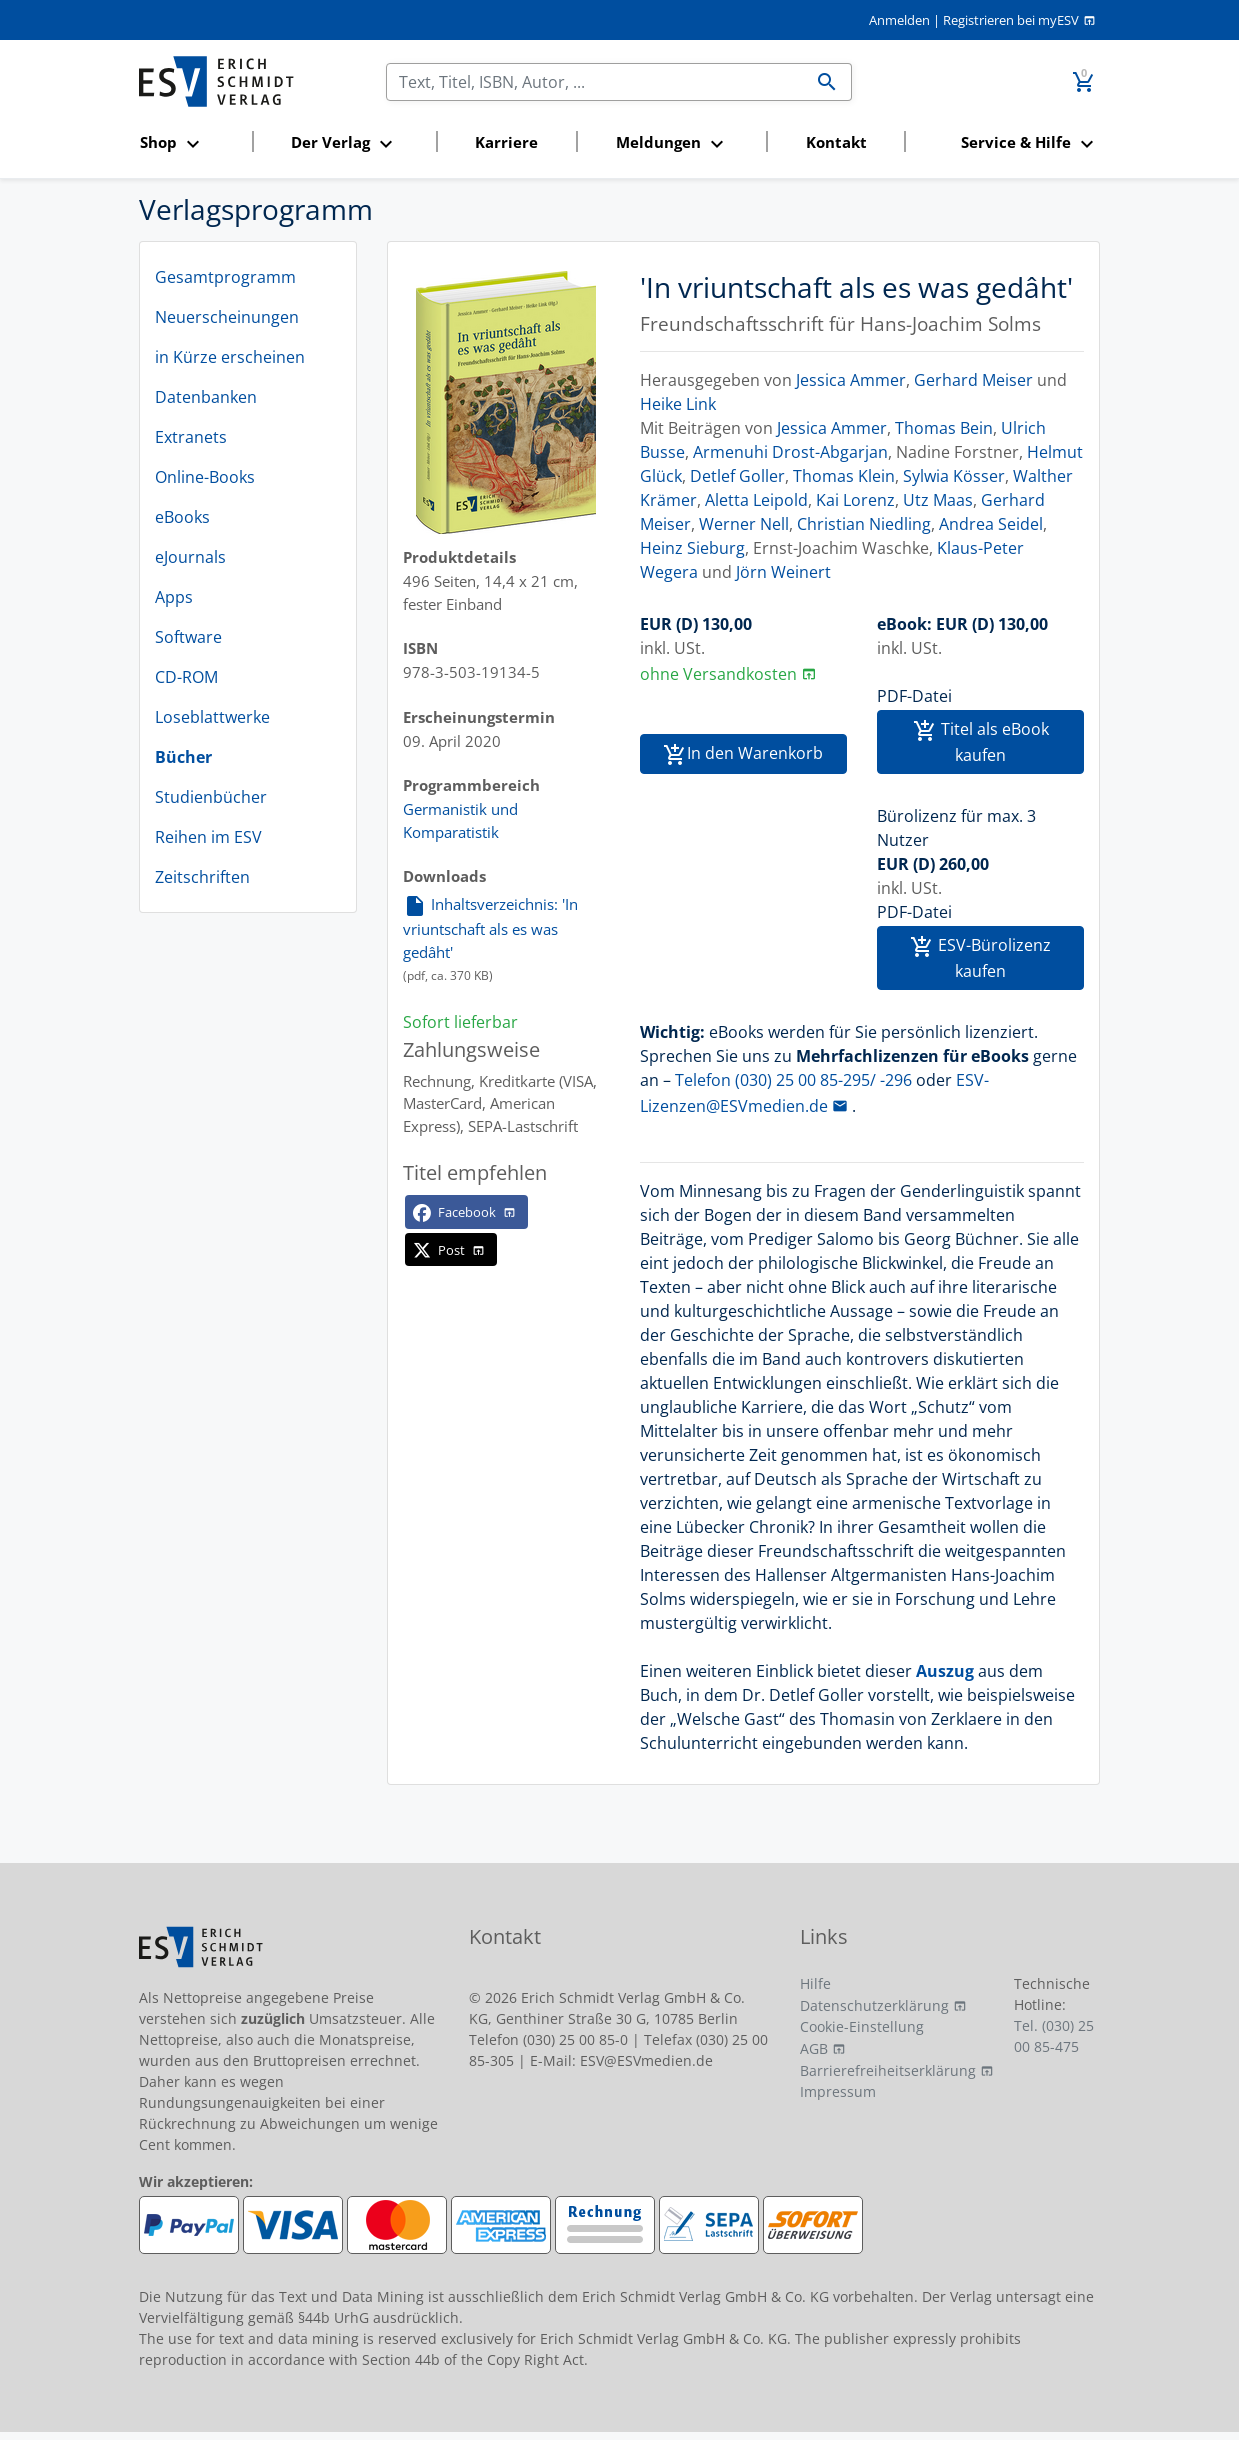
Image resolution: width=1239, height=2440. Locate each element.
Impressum (838, 2091)
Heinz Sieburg (692, 548)
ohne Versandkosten (718, 674)
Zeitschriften (202, 877)
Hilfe (815, 1983)
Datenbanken (206, 397)
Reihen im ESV (208, 837)
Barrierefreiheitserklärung (888, 2070)
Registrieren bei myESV (1011, 20)
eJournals (190, 557)
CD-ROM (186, 677)
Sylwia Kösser (954, 476)
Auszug (945, 1671)
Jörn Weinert (783, 572)
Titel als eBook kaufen (981, 742)
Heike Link (678, 404)
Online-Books (205, 477)
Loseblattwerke (212, 717)
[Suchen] (595, 82)
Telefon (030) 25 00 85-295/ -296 (793, 1080)
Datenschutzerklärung (874, 2005)
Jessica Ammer (851, 380)
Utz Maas (938, 500)
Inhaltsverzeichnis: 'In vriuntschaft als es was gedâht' (490, 927)
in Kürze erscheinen (230, 357)
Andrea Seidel (991, 524)
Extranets (191, 437)
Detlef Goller (737, 476)
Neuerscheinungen (227, 317)
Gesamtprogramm (225, 277)
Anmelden (899, 20)
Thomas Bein (944, 428)
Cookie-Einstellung (862, 2026)
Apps (174, 597)
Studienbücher (211, 797)
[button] (190, 143)
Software (188, 637)
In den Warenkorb (743, 754)
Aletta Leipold (756, 500)
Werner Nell (744, 524)
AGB (814, 2048)
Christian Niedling (864, 524)
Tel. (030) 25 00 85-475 (1054, 2036)
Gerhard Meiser (973, 380)
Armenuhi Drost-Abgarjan (790, 452)
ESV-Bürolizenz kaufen (980, 958)
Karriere (506, 142)
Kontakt (836, 142)
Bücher (183, 757)
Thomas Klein (844, 476)
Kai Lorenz (855, 500)
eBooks (182, 517)
